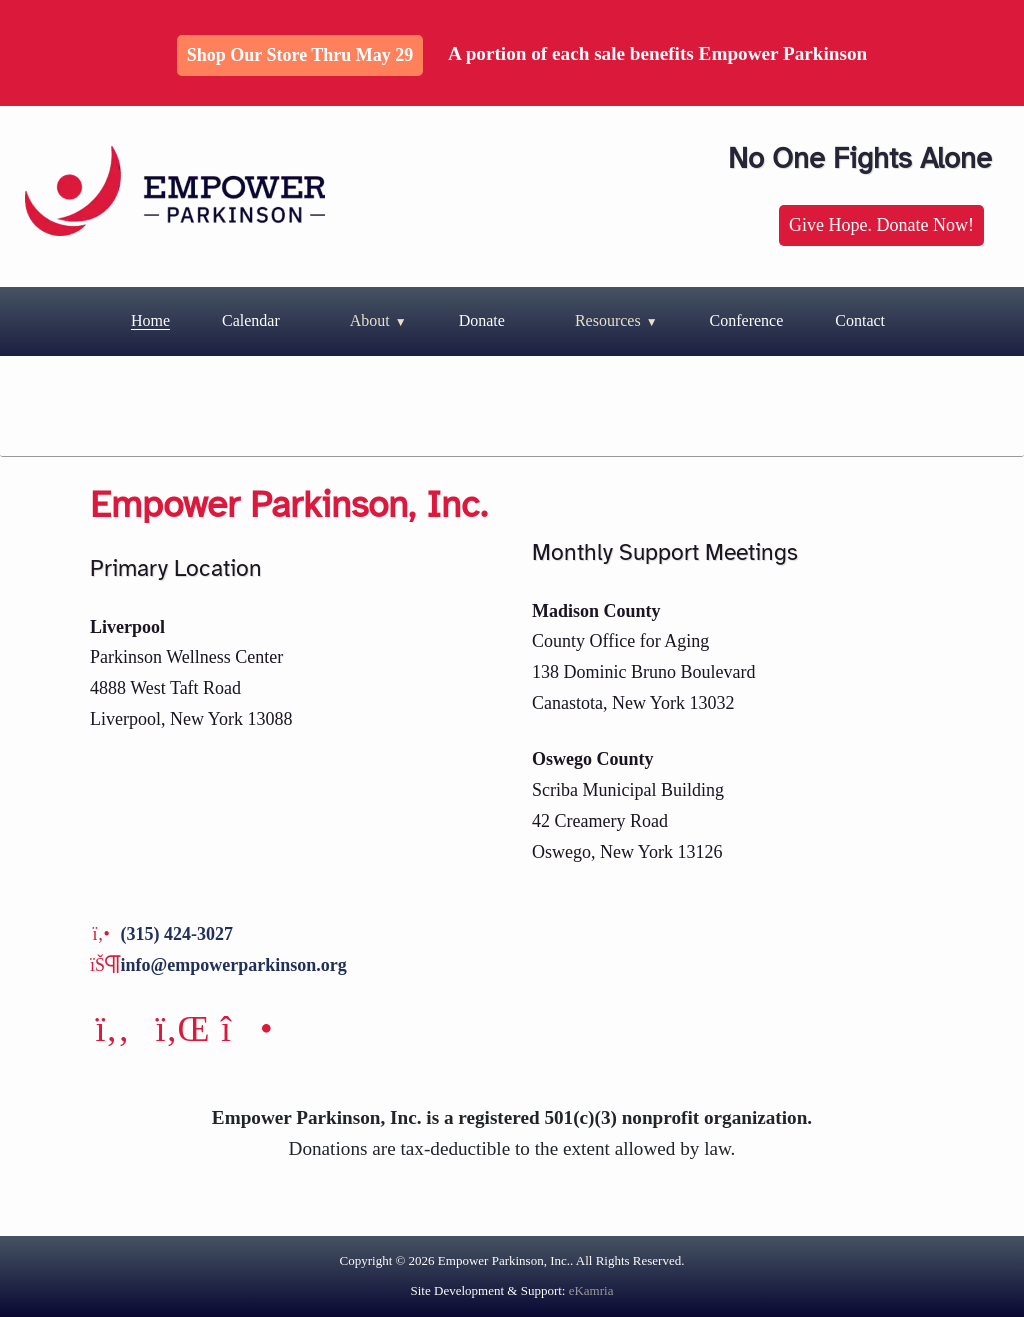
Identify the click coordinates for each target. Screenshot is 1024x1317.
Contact (860, 320)
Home (150, 320)
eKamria (591, 1290)
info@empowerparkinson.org (234, 965)
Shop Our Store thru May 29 (300, 55)
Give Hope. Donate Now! (881, 225)
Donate (482, 320)
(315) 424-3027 (177, 934)
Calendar (251, 320)
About (370, 320)
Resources (608, 320)
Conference (747, 320)
